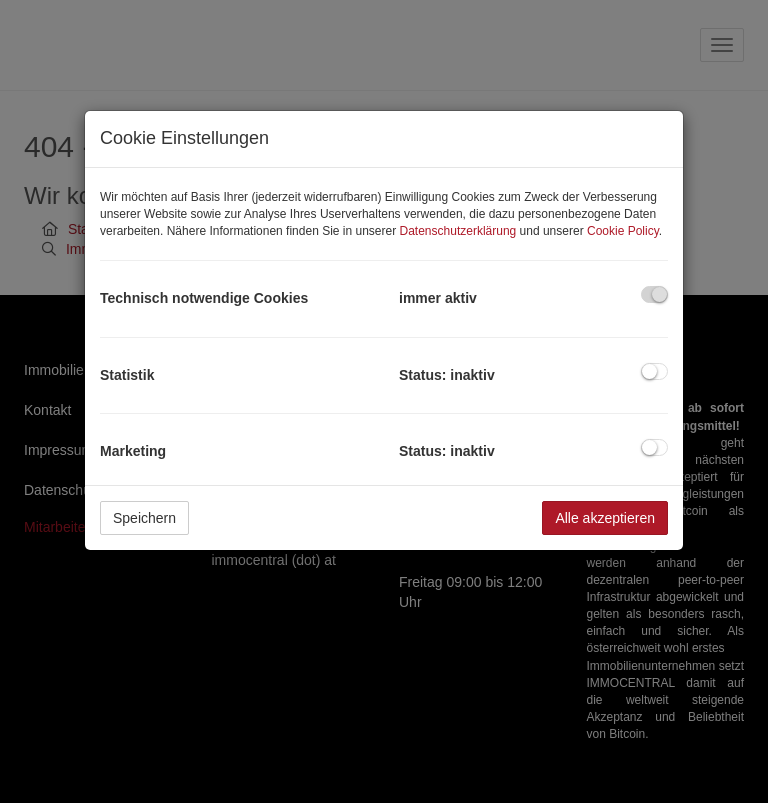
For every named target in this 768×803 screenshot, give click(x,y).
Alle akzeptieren (605, 518)
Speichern (144, 518)
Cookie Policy (623, 231)
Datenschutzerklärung (458, 231)
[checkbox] (654, 294)
